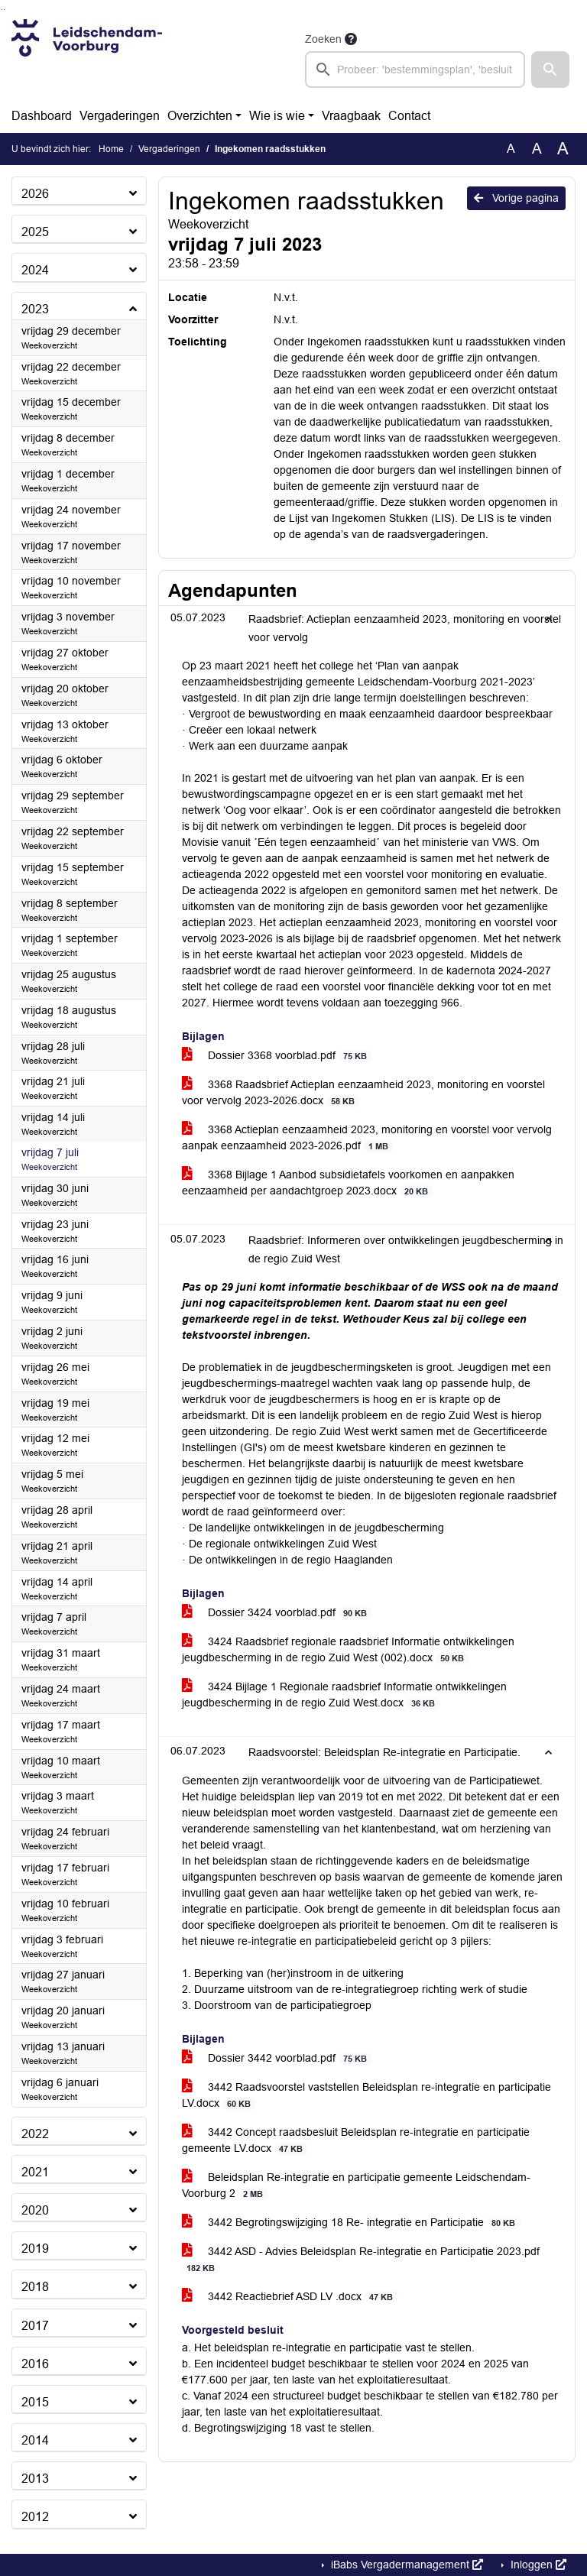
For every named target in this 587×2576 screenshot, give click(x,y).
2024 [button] (35, 270)
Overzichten (199, 115)
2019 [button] (35, 2248)
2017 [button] (35, 2325)
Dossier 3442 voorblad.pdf (277, 2058)
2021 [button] (35, 2172)
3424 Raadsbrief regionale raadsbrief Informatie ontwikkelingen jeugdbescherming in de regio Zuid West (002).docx (348, 1649)
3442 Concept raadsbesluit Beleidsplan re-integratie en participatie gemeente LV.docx (356, 2140)
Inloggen (537, 2564)
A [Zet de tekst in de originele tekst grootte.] (511, 148)
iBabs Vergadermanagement (405, 2564)
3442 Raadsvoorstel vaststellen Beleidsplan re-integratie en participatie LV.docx (366, 2095)
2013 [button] (35, 2478)
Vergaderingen (119, 115)
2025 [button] (35, 231)
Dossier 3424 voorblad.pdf (277, 1612)
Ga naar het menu (4, 9)
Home (111, 149)
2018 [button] (35, 2286)
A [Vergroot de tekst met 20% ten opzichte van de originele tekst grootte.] (537, 149)
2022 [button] (35, 2133)
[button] (550, 69)
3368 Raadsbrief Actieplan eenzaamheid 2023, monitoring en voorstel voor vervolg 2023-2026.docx (363, 1092)
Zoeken (323, 39)
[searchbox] (415, 69)
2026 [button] (35, 193)
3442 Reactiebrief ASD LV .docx (290, 2296)
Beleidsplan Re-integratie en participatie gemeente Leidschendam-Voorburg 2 (356, 2185)
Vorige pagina (516, 198)
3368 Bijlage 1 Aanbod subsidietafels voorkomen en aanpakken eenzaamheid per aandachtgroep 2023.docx (348, 1182)
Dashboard (41, 115)
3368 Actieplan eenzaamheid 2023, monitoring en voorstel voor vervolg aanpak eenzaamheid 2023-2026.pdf (367, 1137)
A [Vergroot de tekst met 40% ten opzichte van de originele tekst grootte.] (563, 149)
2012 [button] (35, 2516)
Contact (409, 115)
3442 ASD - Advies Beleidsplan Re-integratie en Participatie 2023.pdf (361, 2259)
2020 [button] (35, 2210)
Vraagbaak (351, 115)
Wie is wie (277, 115)
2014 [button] (35, 2440)
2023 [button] (35, 309)
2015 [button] (35, 2402)
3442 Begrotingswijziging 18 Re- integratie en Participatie (351, 2222)
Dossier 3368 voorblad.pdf (277, 1055)
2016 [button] (35, 2363)
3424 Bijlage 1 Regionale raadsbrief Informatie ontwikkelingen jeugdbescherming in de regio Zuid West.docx (344, 1694)
